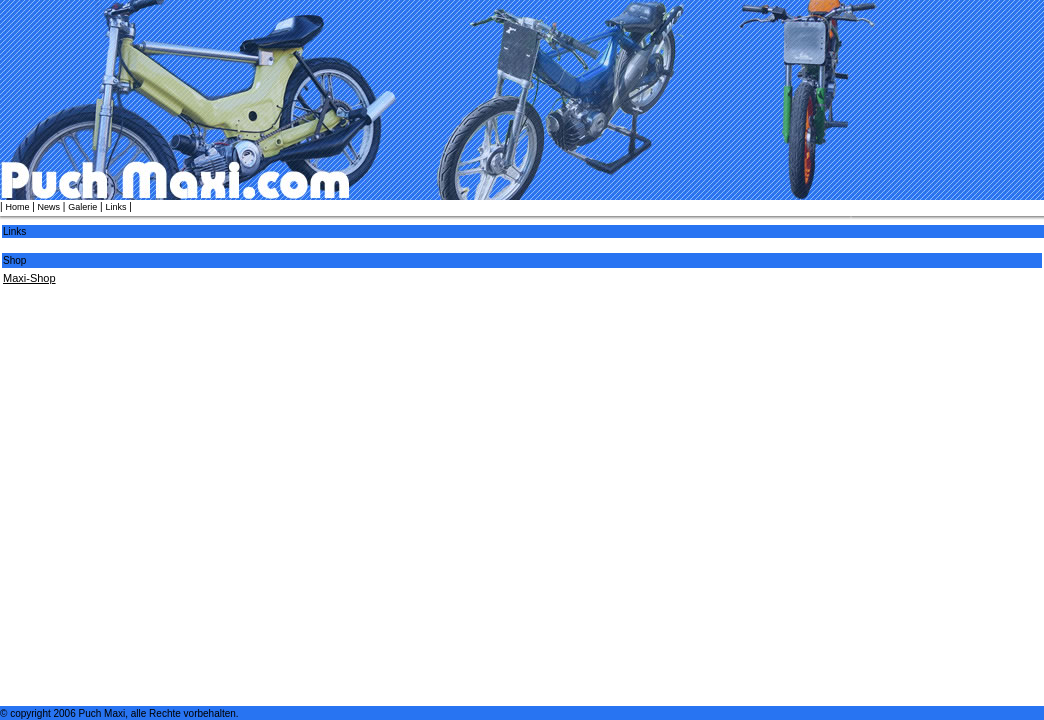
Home (17, 207)
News (49, 207)
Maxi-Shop (29, 278)
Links (115, 207)
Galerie (82, 207)
